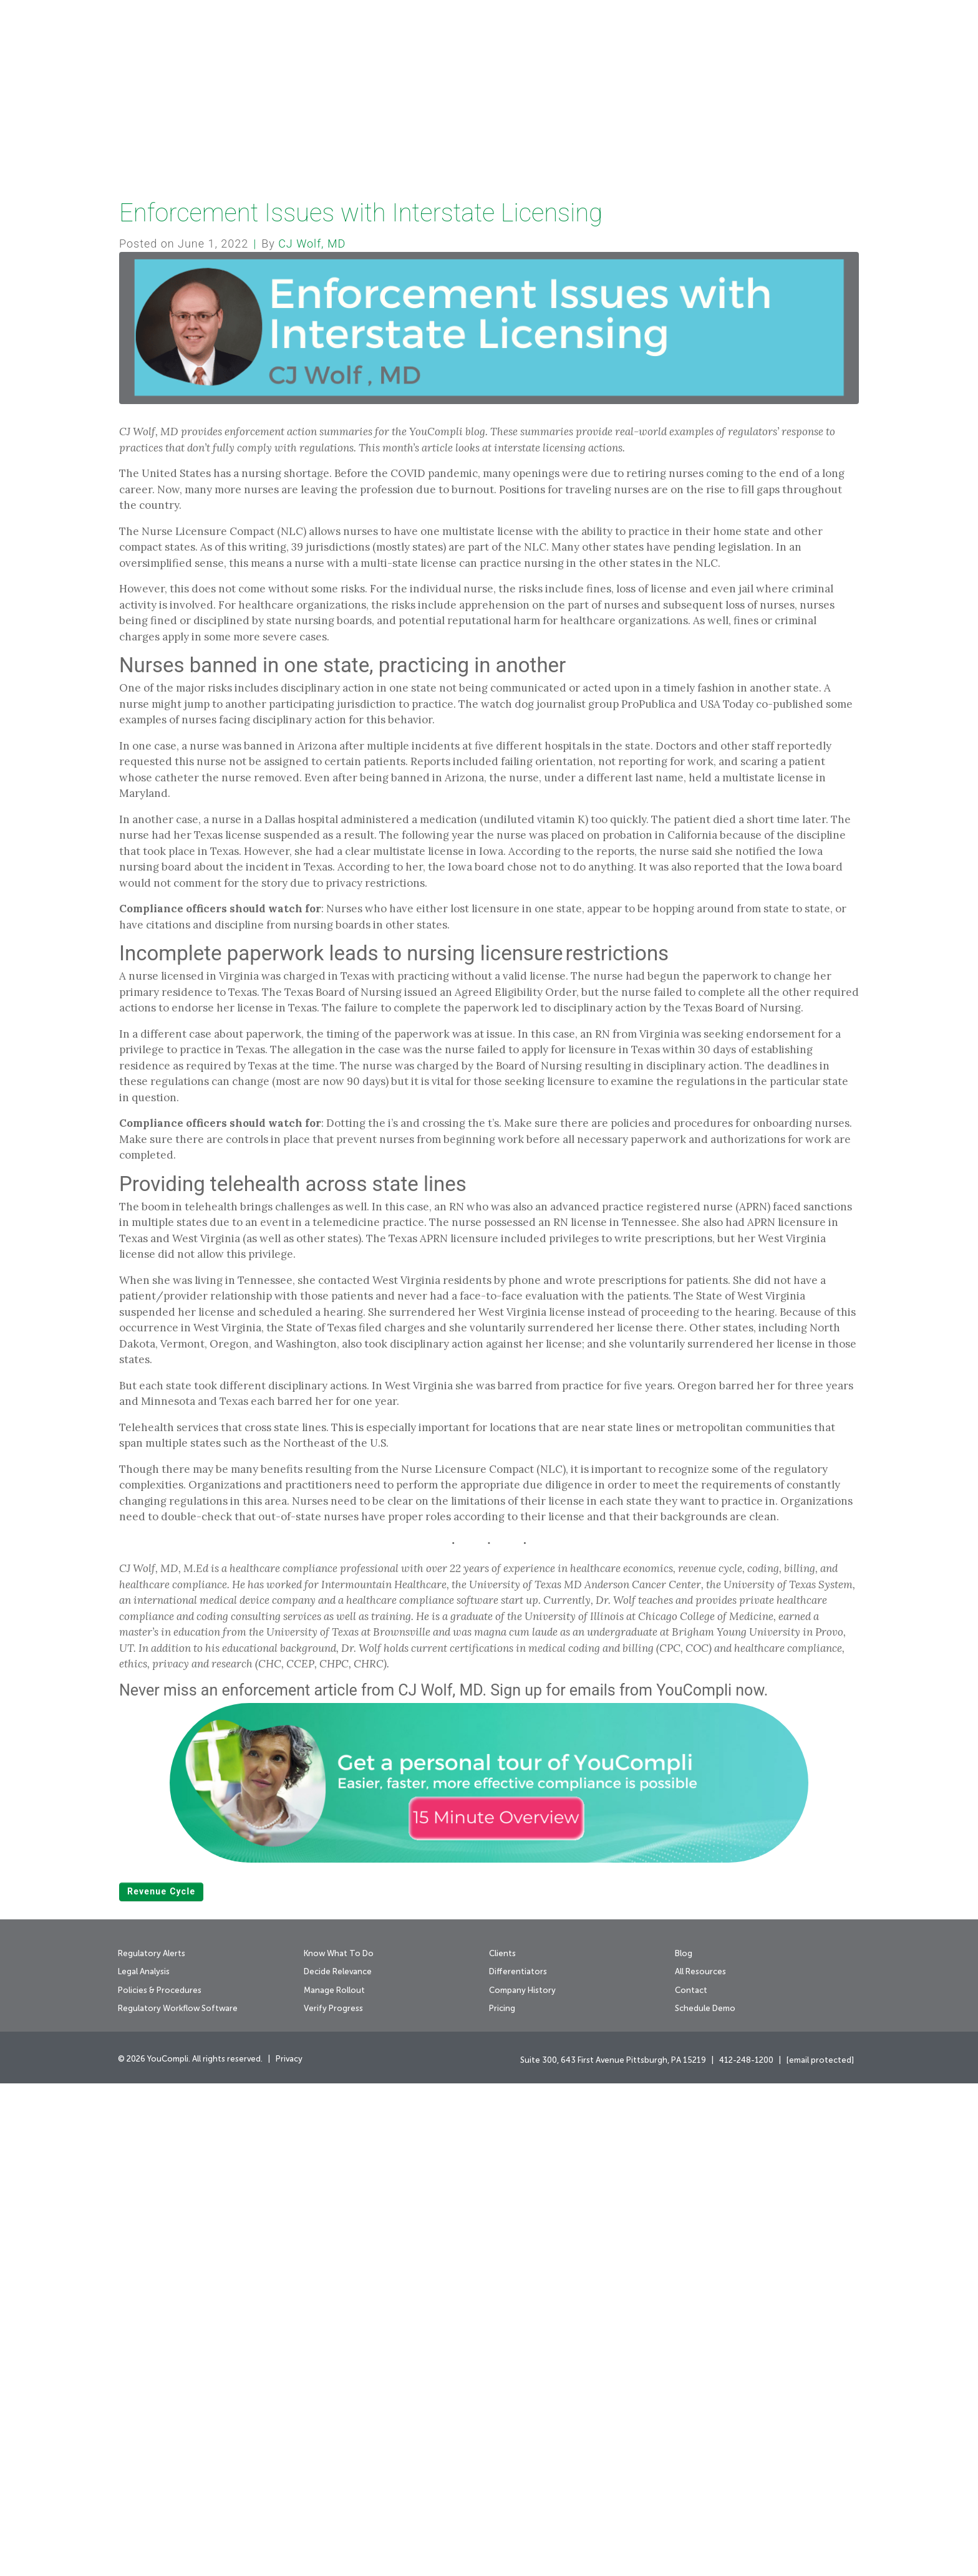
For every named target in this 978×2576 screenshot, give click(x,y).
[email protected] (820, 2553)
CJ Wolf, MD (312, 736)
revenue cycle (161, 2384)
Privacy (289, 2552)
